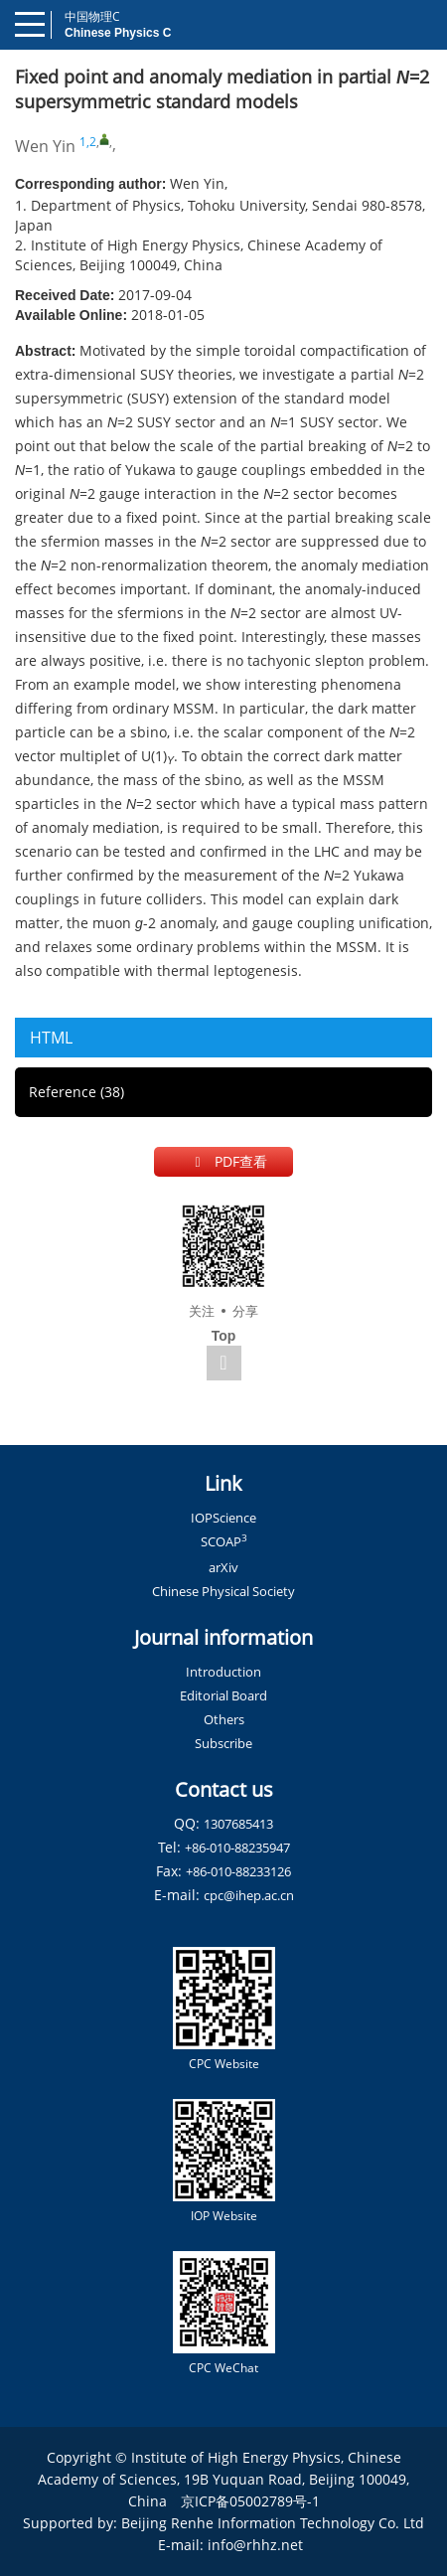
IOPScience (223, 1518)
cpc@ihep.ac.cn (249, 1895)
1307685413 (238, 1824)
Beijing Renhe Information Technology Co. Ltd (272, 2522)
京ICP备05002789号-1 (250, 2501)
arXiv (223, 1567)
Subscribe (223, 1743)
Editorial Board (223, 1695)
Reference (76, 1091)
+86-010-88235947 (237, 1847)
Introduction (223, 1672)
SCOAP (224, 1541)
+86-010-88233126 (238, 1871)
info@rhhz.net (255, 2544)
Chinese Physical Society (223, 1591)
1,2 (87, 141)
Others (224, 1719)
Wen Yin (45, 146)
